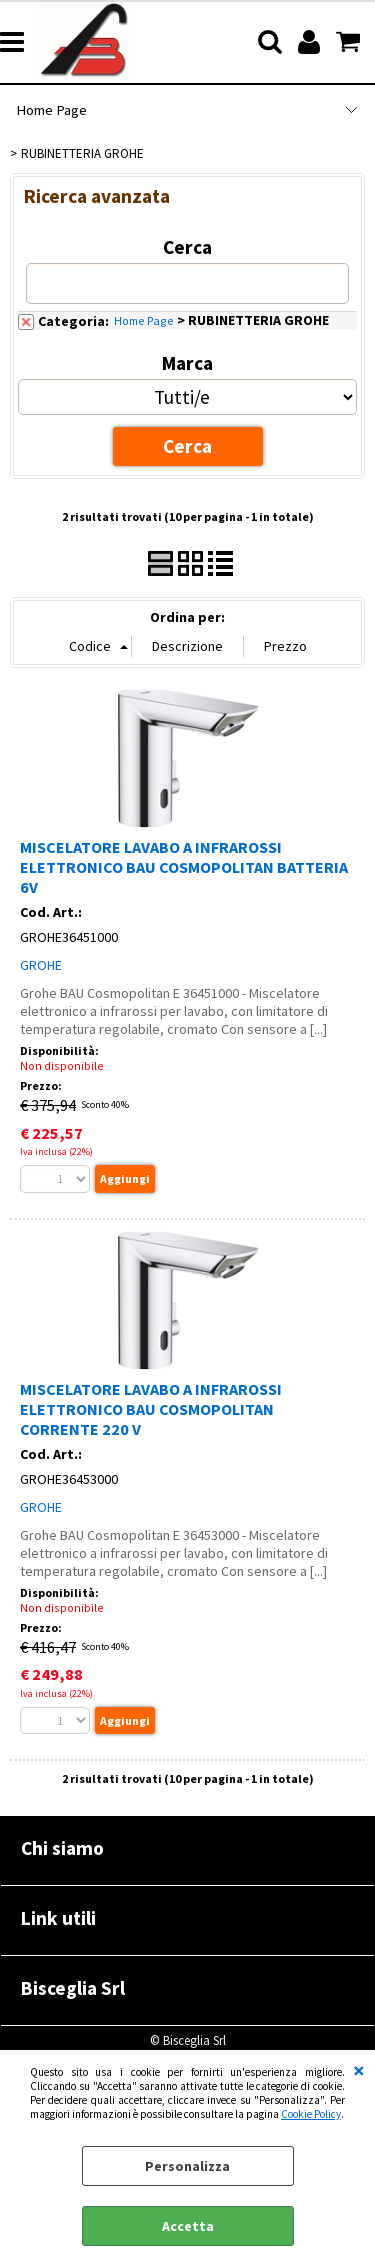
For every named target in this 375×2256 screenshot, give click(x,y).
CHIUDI (359, 2070)
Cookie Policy (311, 2114)
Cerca (187, 247)
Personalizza (187, 2166)
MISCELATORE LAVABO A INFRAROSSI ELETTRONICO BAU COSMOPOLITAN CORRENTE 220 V (151, 1409)
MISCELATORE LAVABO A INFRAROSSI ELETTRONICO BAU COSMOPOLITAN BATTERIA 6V (184, 867)
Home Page (51, 110)
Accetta (188, 2226)
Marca (187, 363)
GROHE (41, 965)
